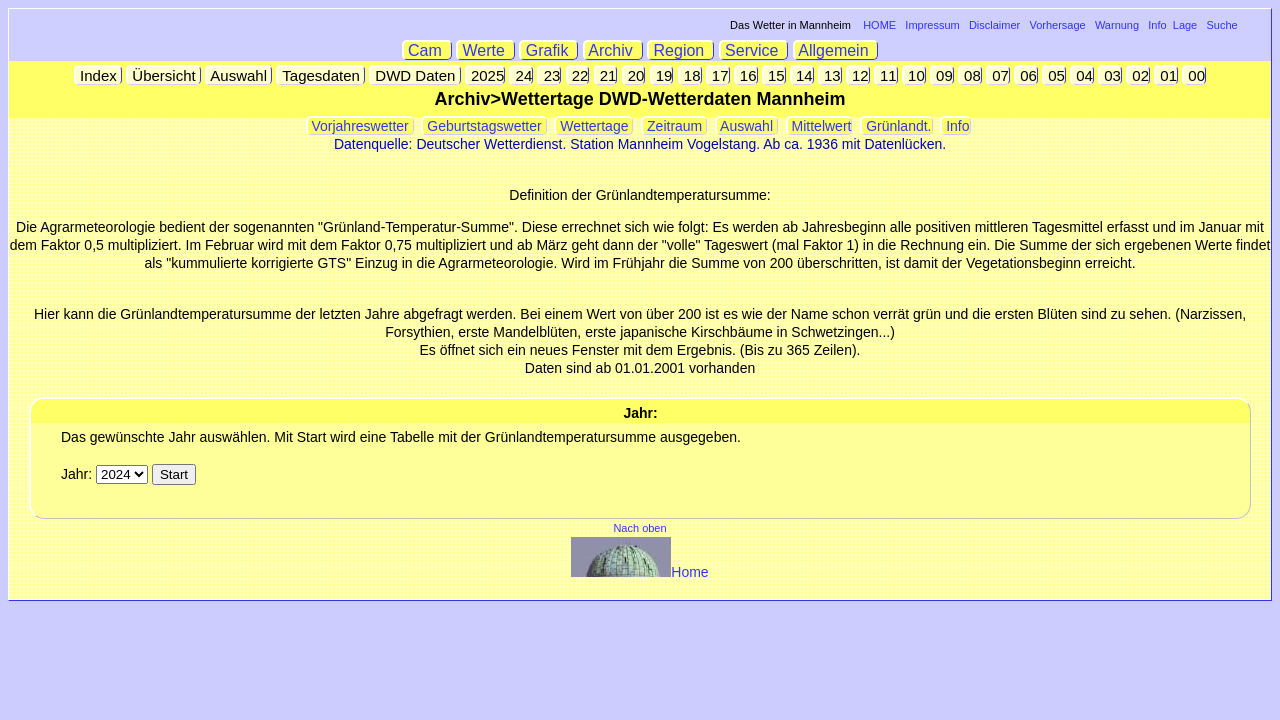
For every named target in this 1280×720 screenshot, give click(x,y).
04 (1082, 75)
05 (1054, 75)
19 (662, 75)
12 (858, 75)
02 (1138, 75)
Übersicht (164, 75)
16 (746, 75)
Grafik (549, 50)
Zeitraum (674, 126)
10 (914, 75)
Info (1157, 25)
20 (634, 75)
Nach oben (639, 528)
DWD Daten (415, 75)
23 (549, 75)
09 (942, 75)
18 (690, 75)
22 (578, 75)
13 (830, 75)
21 (606, 75)
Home (639, 572)
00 (1194, 75)
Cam (427, 50)
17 (718, 75)
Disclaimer (994, 25)
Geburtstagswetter (484, 126)
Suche (1221, 25)
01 (1166, 75)
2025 (486, 75)
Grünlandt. (896, 126)
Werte (486, 50)
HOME (879, 25)
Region (681, 50)
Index (98, 75)
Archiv (613, 50)
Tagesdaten (321, 75)
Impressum (932, 25)
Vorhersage (1057, 25)
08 (970, 75)
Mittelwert (820, 126)
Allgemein (836, 50)
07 (998, 75)
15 (774, 75)
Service (754, 50)
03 (1110, 75)
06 (1026, 75)
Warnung (1117, 25)
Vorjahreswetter (360, 126)
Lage (1185, 25)
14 (802, 75)
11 (886, 75)
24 (521, 75)
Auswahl (239, 75)
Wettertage (594, 126)
